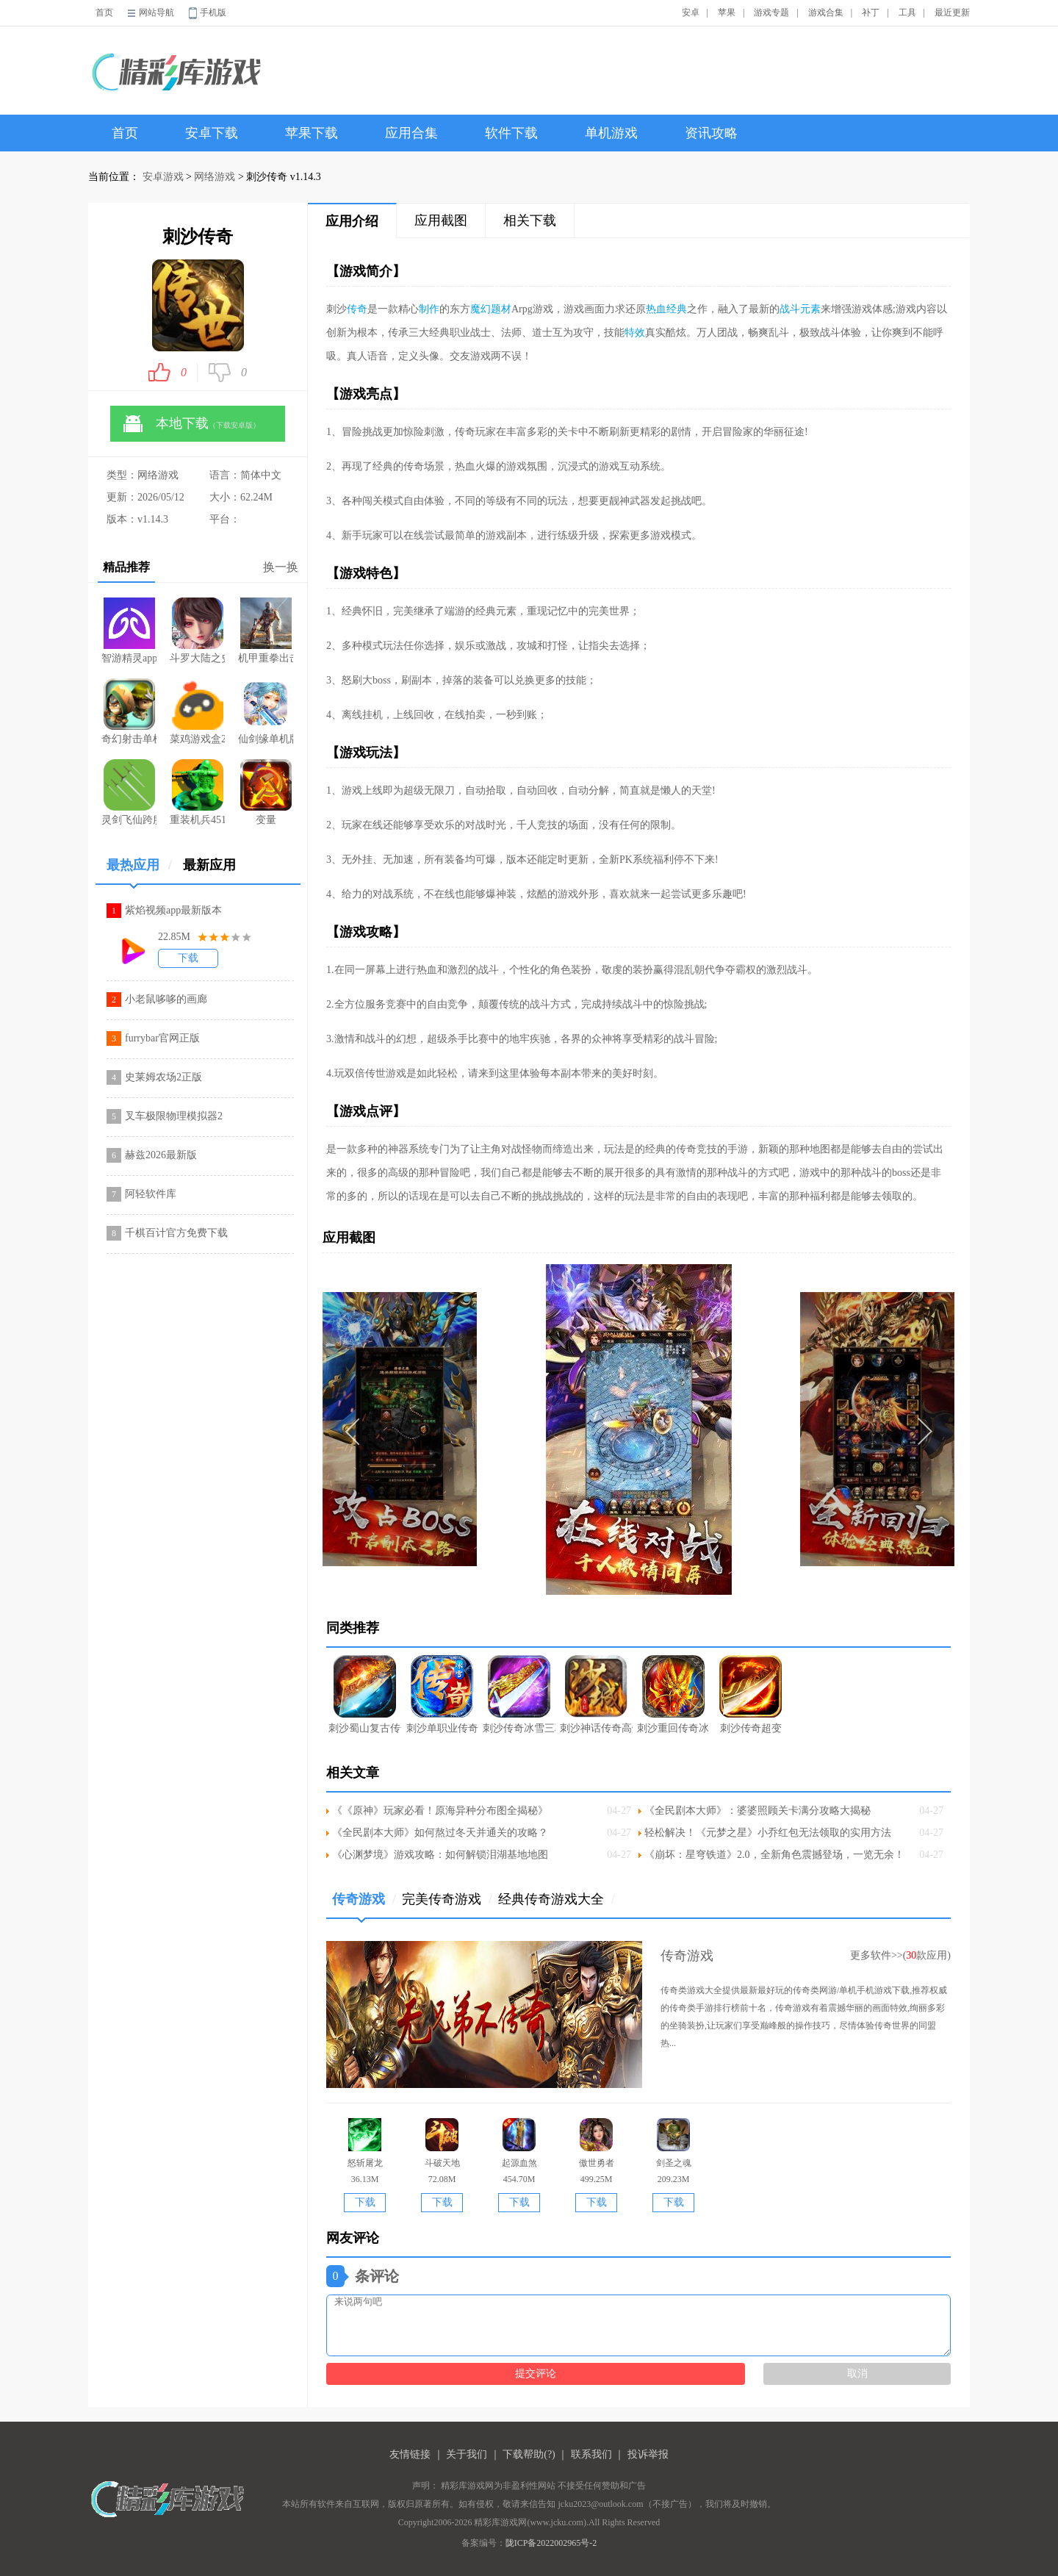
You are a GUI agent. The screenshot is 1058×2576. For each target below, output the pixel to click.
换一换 (280, 567)
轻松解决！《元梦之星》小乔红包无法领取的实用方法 (767, 1832)
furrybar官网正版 (162, 1038)
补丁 (870, 12)
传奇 (357, 309)
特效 (635, 332)
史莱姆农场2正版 (163, 1077)
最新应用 (209, 865)
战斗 (790, 309)
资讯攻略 (711, 133)
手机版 (213, 12)
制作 (429, 309)
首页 (104, 12)
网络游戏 (214, 176)
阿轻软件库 (150, 1193)
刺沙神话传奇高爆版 (596, 1694)
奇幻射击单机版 (128, 711)
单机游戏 (611, 133)
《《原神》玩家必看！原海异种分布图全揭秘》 (440, 1810)
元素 (810, 309)
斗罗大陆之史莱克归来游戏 (197, 631)
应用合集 (411, 133)
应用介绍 (351, 221)
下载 (188, 958)
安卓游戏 (163, 176)
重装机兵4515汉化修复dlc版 (197, 792)
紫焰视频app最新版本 (173, 910)
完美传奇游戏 (447, 1899)
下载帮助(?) (529, 2454)
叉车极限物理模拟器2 (174, 1116)
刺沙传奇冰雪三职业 (519, 1694)
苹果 (726, 12)
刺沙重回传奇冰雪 (673, 1694)
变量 (266, 792)
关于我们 (466, 2454)
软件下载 (511, 133)
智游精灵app (128, 631)
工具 (907, 12)
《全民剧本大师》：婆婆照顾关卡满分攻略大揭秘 (757, 1810)
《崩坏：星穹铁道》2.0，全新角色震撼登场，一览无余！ (774, 1854)
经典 (676, 309)
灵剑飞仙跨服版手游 (128, 792)
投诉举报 (648, 2454)
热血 (656, 309)
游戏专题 (771, 12)
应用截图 (440, 220)
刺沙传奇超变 (750, 1694)
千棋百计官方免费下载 (176, 1232)
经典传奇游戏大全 (556, 1899)
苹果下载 (311, 133)
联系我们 (591, 2454)
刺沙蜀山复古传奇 (364, 1694)
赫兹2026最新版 (161, 1154)
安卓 (690, 12)
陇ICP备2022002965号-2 (551, 2543)
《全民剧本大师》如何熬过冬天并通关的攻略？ (440, 1832)
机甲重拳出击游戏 (265, 631)
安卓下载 (211, 133)
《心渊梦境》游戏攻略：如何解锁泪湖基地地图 (440, 1854)
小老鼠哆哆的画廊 (166, 999)
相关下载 (529, 220)
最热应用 (139, 870)
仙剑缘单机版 (265, 711)
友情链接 (410, 2454)
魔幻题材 (490, 309)
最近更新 (952, 12)
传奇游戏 (364, 1904)
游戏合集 (825, 12)
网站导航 (156, 12)
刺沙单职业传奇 (442, 1694)
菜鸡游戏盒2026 (197, 711)
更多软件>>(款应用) (900, 1955)
